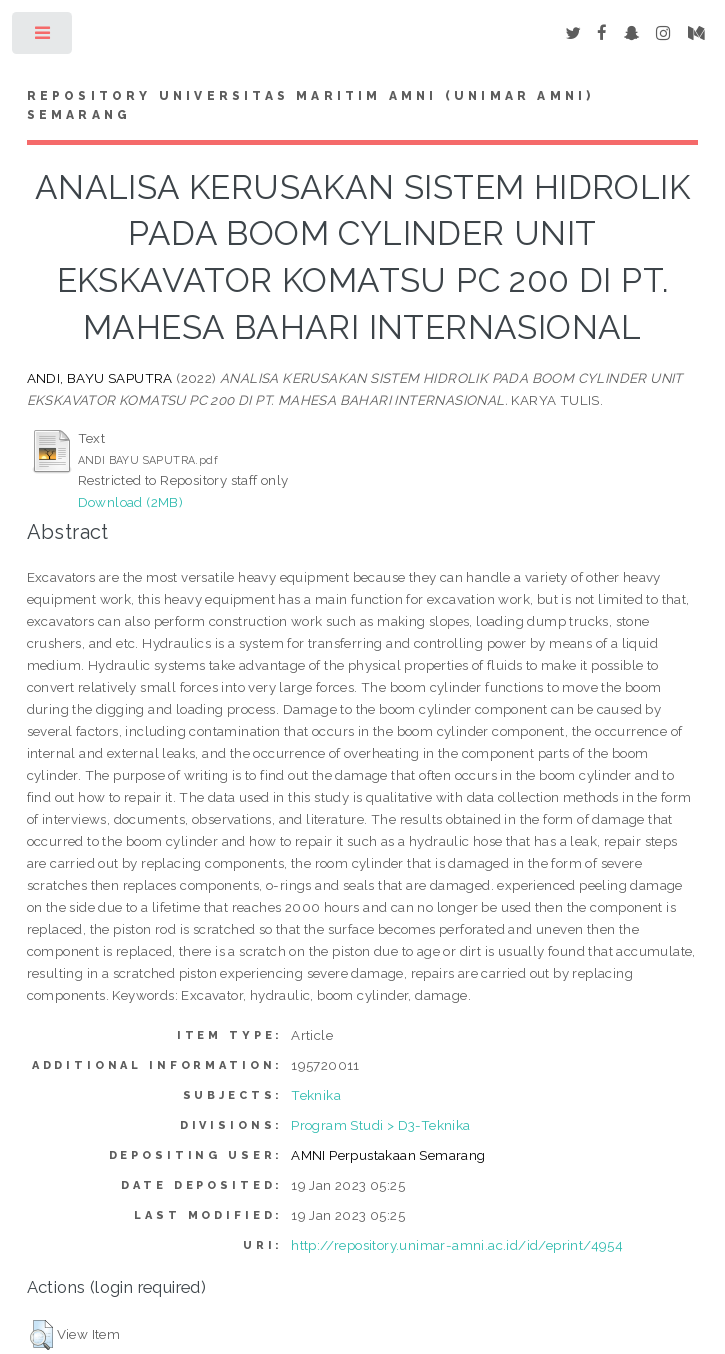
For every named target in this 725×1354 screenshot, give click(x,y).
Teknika (316, 1095)
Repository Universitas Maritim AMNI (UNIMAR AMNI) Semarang (311, 106)
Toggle (43, 37)
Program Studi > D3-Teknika (380, 1125)
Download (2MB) (131, 502)
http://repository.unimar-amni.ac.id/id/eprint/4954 (457, 1245)
